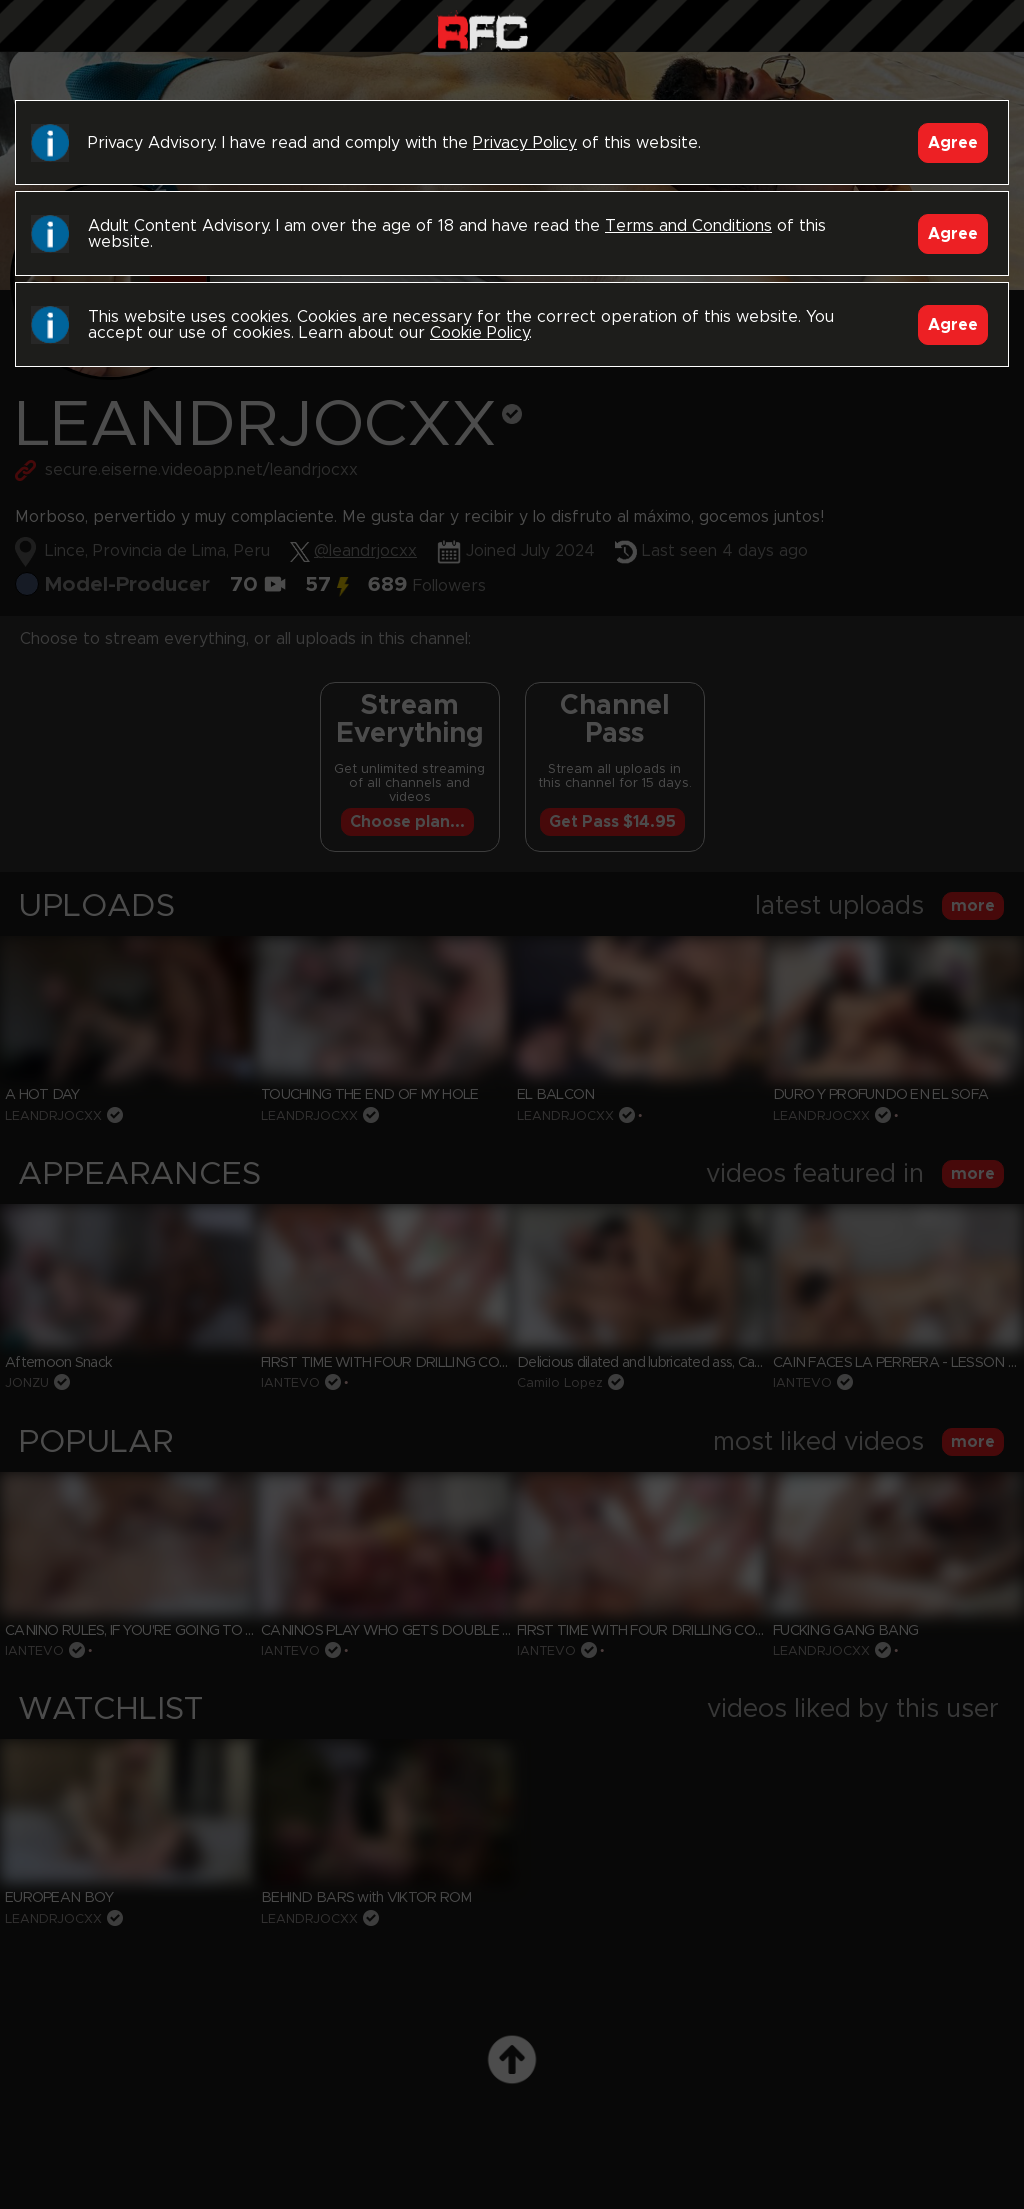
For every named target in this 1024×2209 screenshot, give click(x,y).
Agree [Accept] (953, 143)
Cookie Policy (479, 333)
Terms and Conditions (688, 226)
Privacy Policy (525, 143)
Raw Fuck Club (482, 30)
